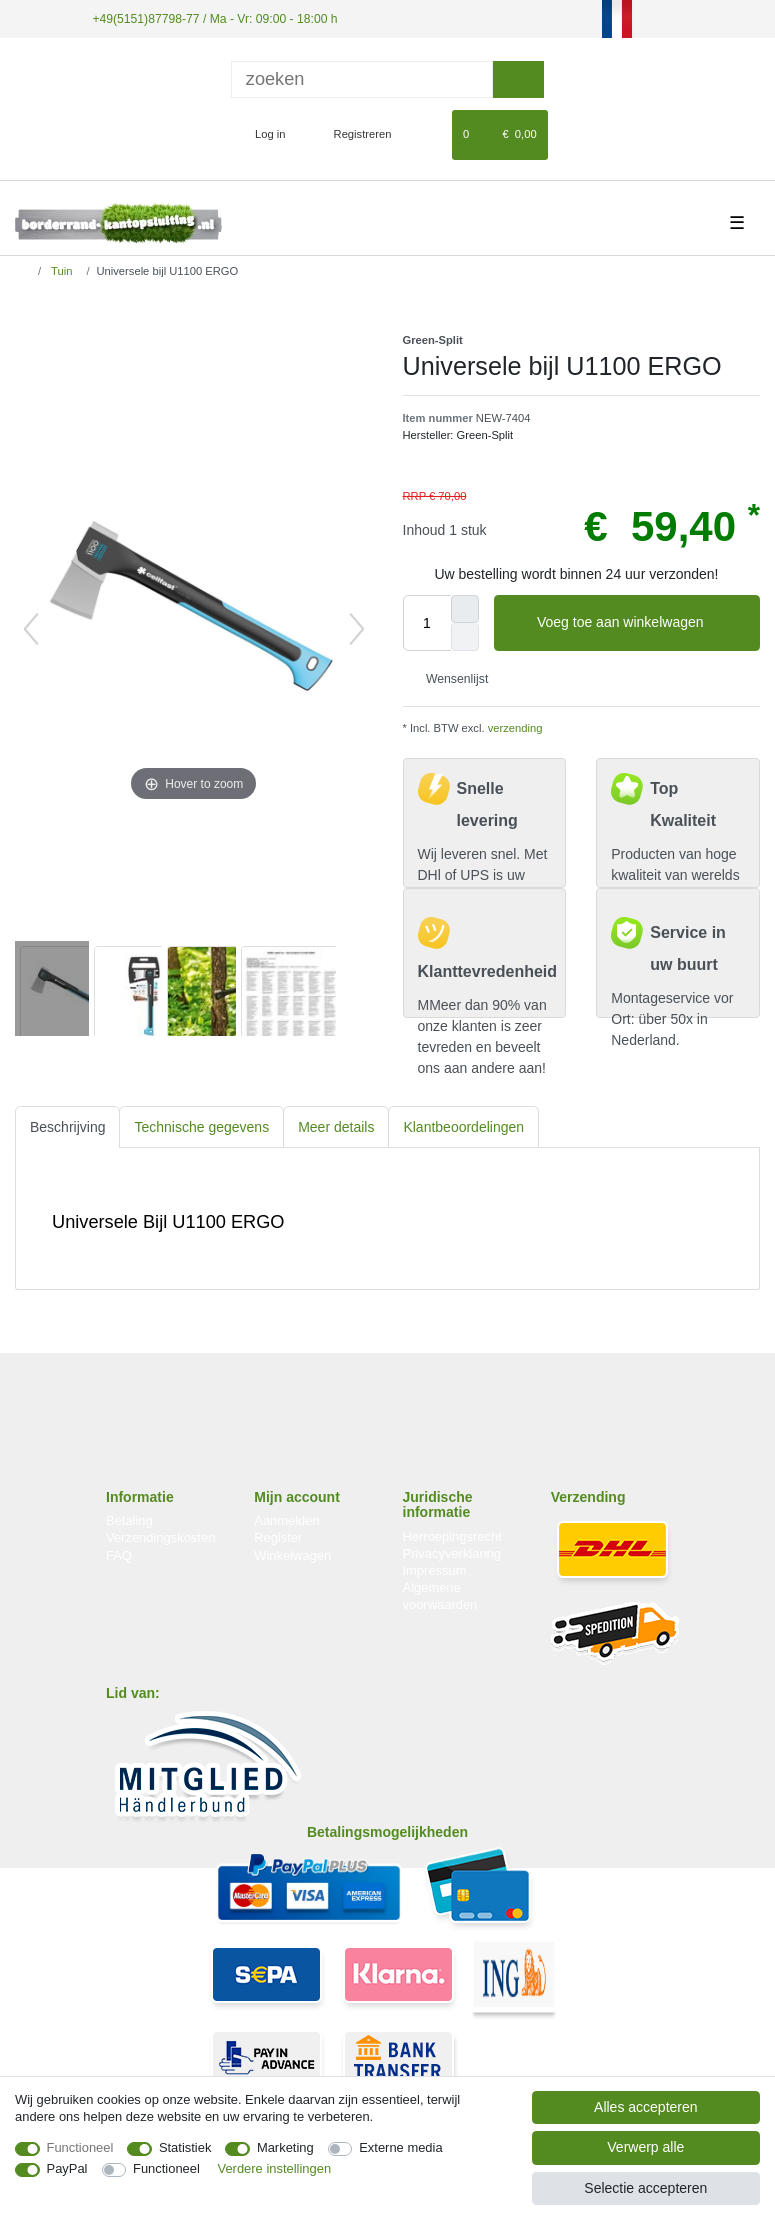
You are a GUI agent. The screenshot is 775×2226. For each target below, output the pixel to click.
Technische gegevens (201, 1126)
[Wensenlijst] (427, 134)
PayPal (67, 2168)
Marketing (285, 2147)
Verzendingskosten (160, 1537)
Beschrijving (67, 1126)
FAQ (119, 1554)
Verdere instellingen (275, 2168)
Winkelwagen (292, 1554)
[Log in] (261, 134)
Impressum (435, 1570)
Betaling (129, 1520)
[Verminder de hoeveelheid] (465, 637)
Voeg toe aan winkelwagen (641, 623)
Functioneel (80, 2147)
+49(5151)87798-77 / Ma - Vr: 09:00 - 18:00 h (211, 18)
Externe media (400, 2147)
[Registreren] (351, 134)
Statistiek (185, 2147)
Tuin (60, 271)
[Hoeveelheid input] (427, 623)
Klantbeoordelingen (463, 1126)
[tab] (67, 1126)
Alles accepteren (646, 2107)
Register (278, 1537)
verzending (514, 728)
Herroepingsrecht (452, 1535)
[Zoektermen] (362, 78)
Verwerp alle (645, 2147)
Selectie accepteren (645, 2188)
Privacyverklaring (452, 1553)
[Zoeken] (518, 78)
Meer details (336, 1126)
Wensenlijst (450, 678)
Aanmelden (286, 1520)
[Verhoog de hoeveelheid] (465, 609)
